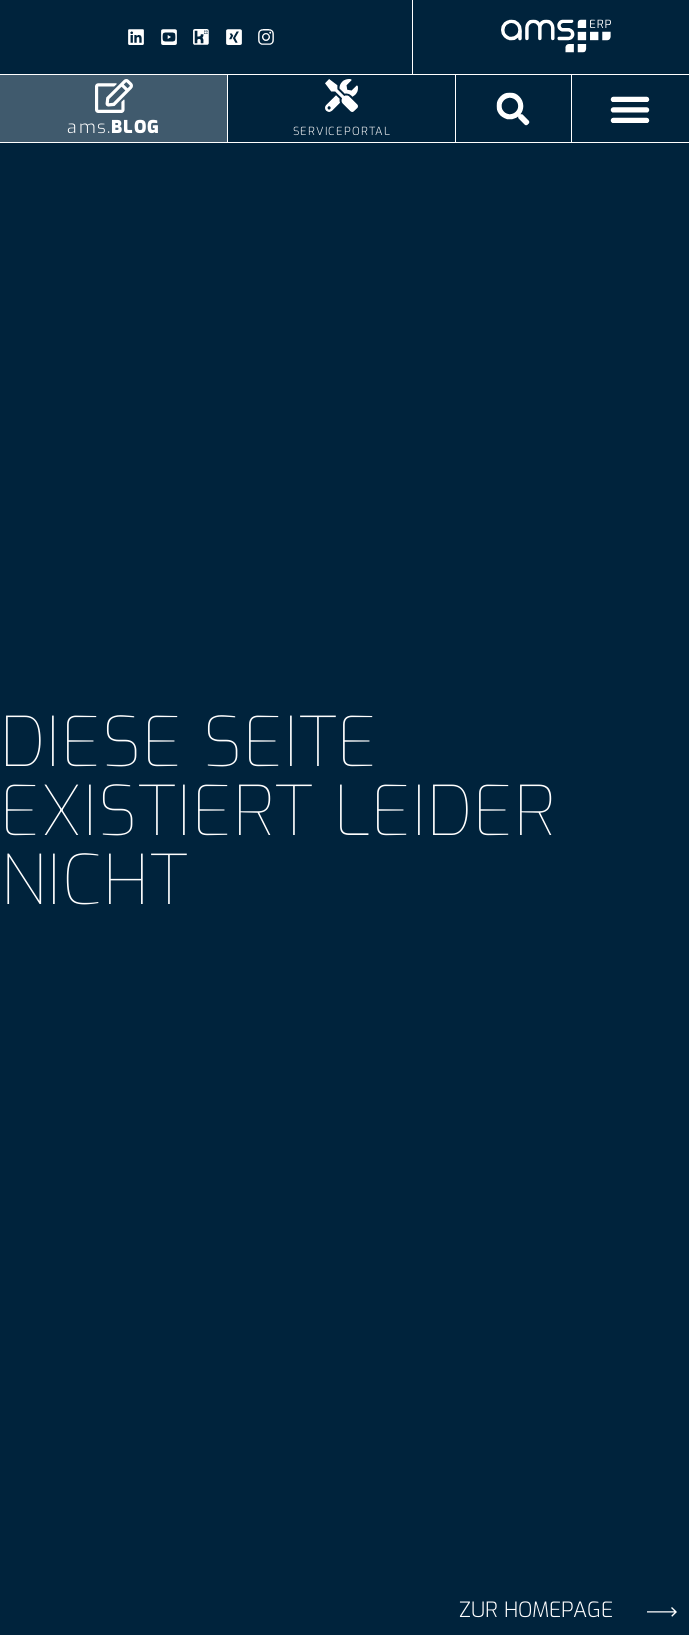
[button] (513, 108)
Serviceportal (342, 131)
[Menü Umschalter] (630, 109)
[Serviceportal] (341, 95)
